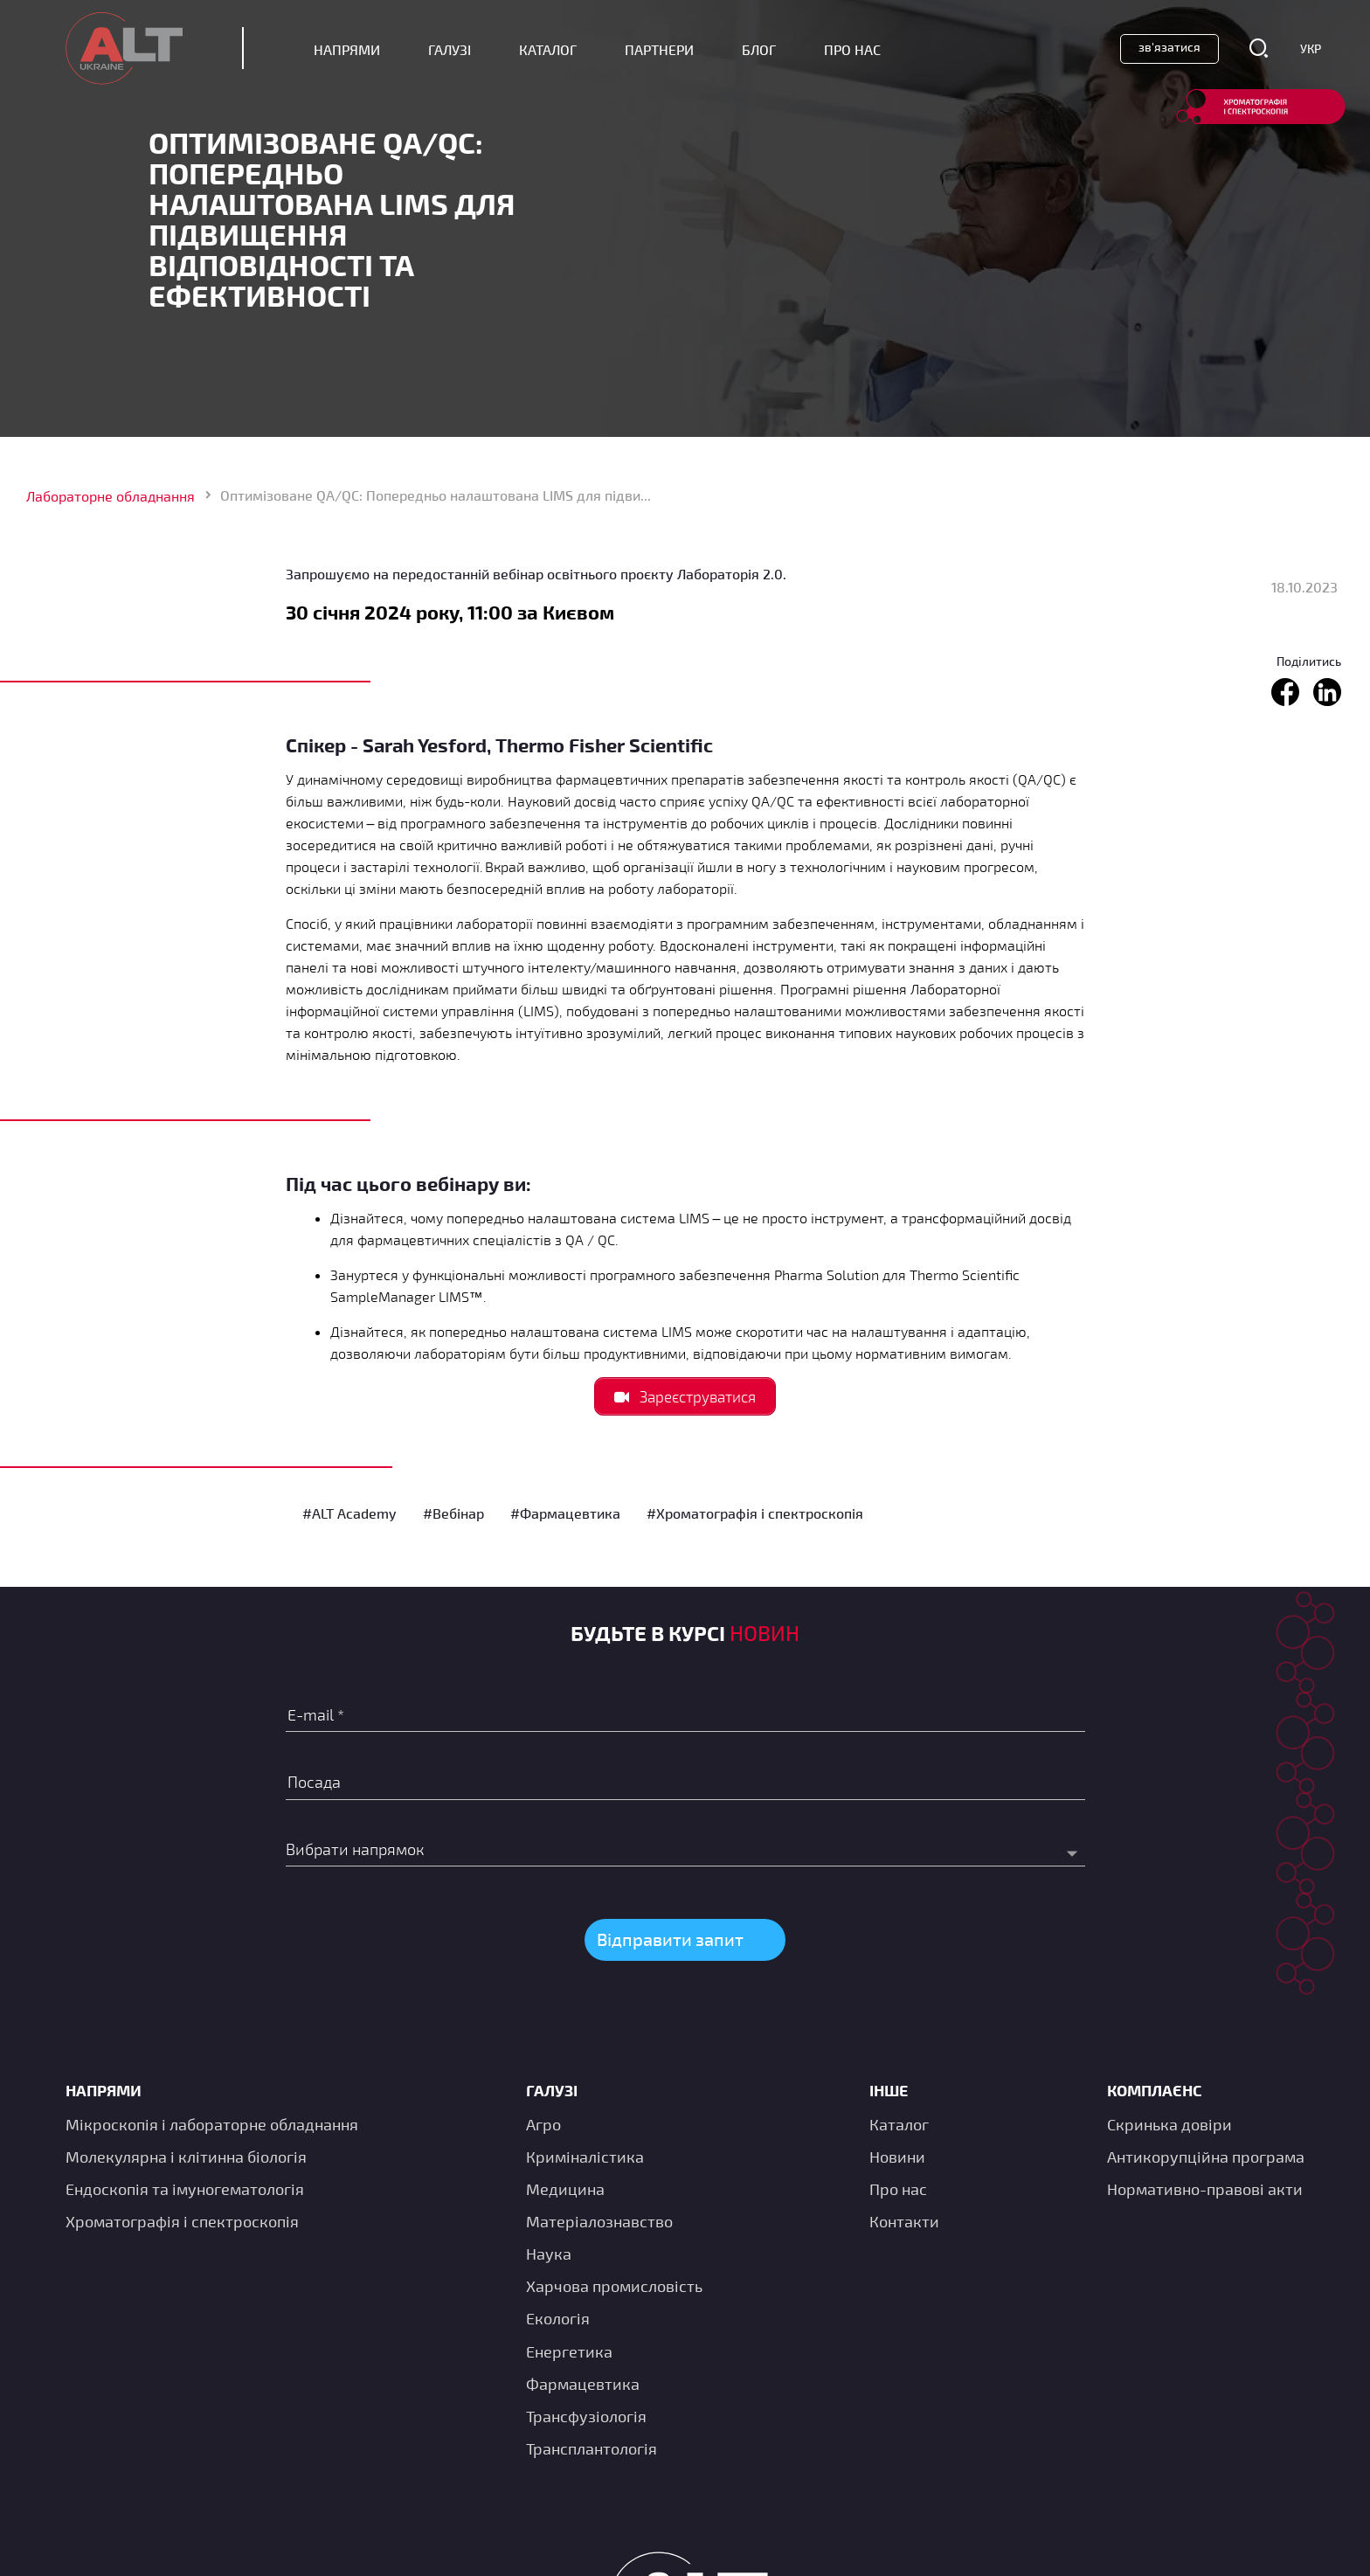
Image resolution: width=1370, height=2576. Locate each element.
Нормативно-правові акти (1205, 2189)
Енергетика (569, 2351)
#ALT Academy (349, 1513)
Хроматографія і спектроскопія (182, 2221)
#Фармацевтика (565, 1513)
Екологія (558, 2318)
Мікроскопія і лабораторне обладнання (212, 2124)
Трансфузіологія (586, 2416)
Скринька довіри (1169, 2124)
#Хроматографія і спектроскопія (755, 1513)
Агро (543, 2124)
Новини (897, 2156)
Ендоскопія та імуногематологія (185, 2189)
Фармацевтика (583, 2383)
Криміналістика (585, 2156)
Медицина (565, 2189)
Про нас (898, 2189)
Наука (548, 2253)
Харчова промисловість (614, 2286)
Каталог (548, 49)
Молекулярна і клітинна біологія (186, 2156)
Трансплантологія (591, 2448)
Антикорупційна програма (1205, 2156)
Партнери (659, 49)
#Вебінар (453, 1513)
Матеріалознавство (599, 2221)
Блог (759, 49)
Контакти (904, 2221)
